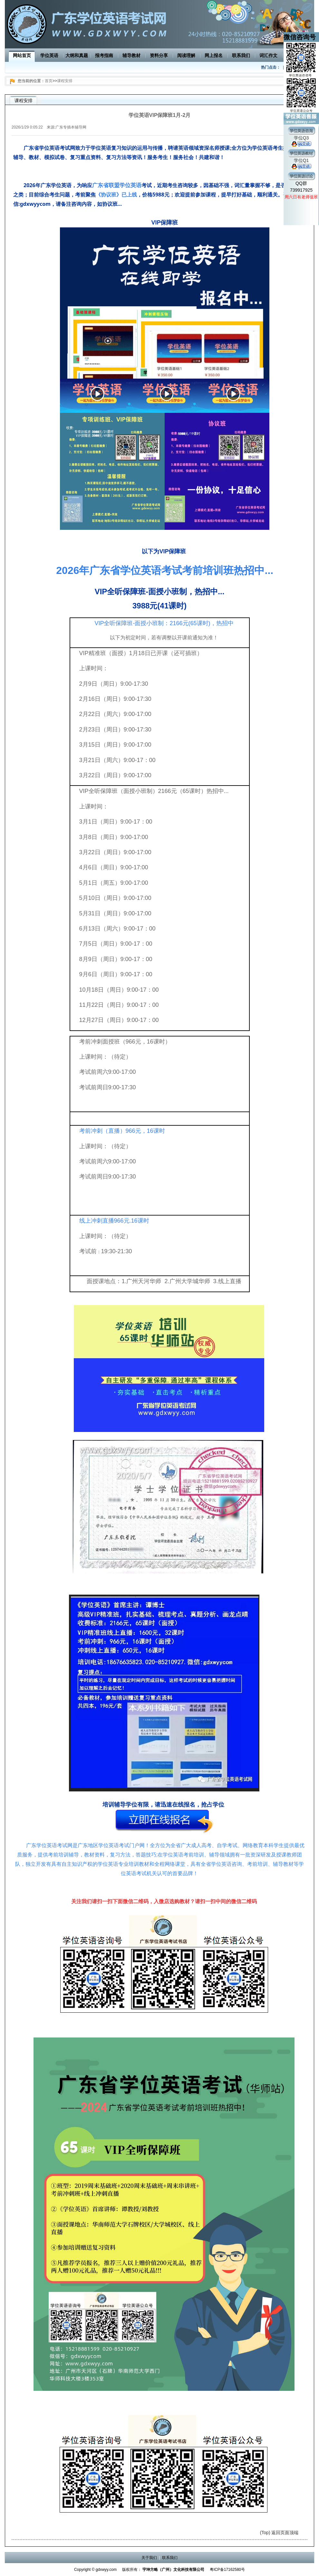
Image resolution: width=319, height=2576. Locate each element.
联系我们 (241, 55)
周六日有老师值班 (301, 197)
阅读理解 (186, 55)
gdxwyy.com (106, 2569)
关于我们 (149, 2557)
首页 (49, 81)
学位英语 (49, 55)
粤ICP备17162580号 (227, 2569)
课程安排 (64, 81)
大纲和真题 (76, 55)
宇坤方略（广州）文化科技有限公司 (173, 2569)
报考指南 (104, 55)
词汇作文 (268, 55)
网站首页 (22, 55)
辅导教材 (131, 55)
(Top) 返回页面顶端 (279, 2532)
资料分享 (159, 55)
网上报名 (214, 55)
